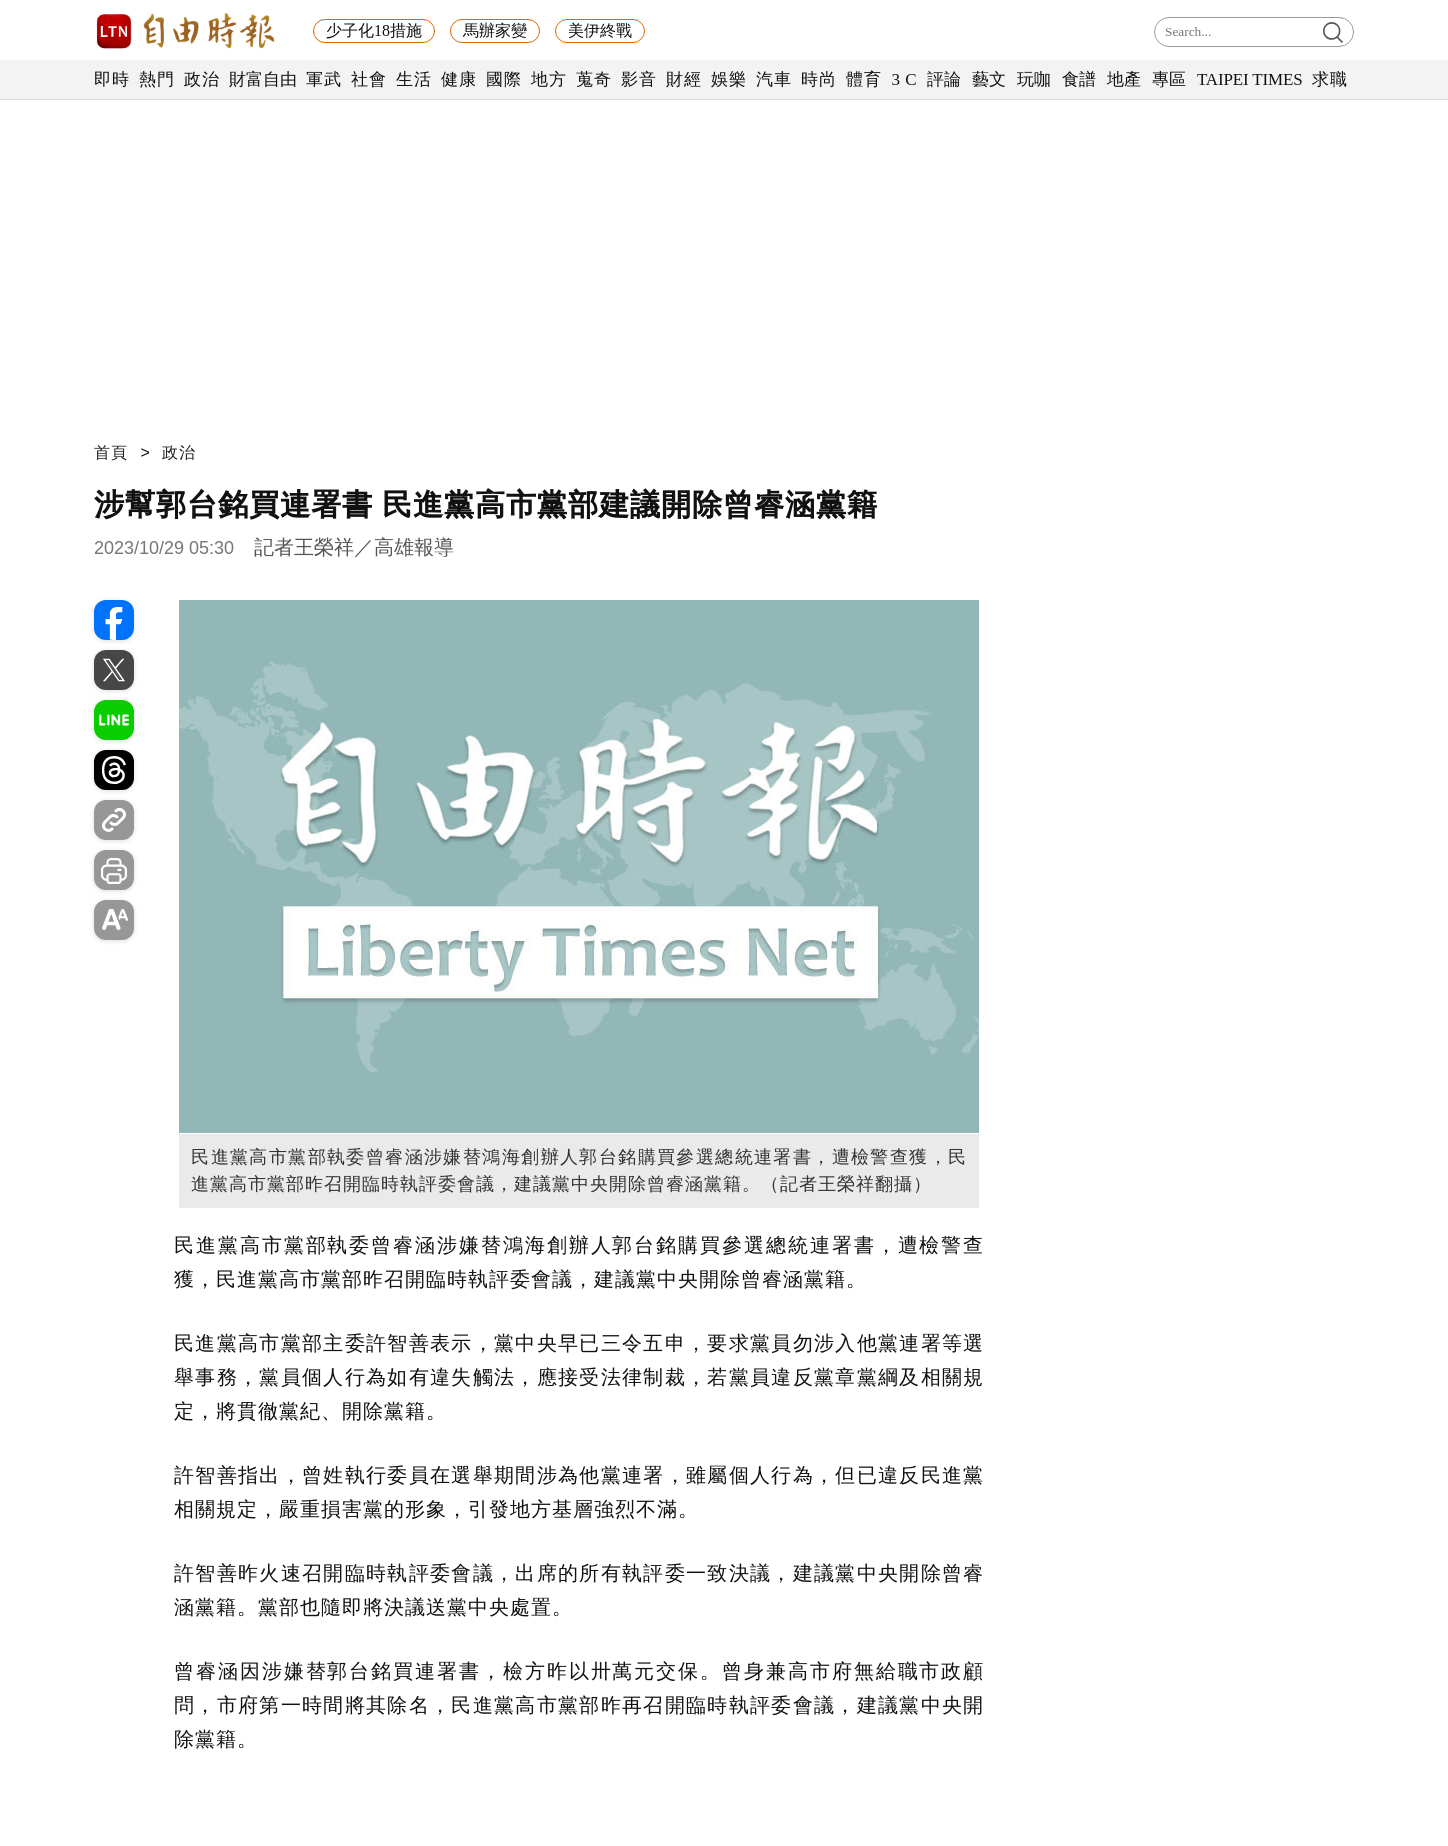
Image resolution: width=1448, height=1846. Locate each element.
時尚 (818, 79)
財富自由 (262, 79)
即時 (111, 79)
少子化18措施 (374, 30)
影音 (638, 79)
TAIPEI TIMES (1249, 79)
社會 (368, 79)
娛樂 (728, 79)
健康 (458, 79)
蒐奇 (593, 79)
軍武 (323, 79)
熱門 (156, 79)
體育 (863, 79)
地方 (548, 79)
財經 (683, 79)
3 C (904, 79)
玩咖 (1034, 79)
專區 (1169, 79)
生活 (413, 79)
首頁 (111, 452)
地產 (1124, 79)
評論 (944, 79)
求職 (1329, 79)
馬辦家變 (495, 30)
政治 (201, 79)
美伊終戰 (600, 30)
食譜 (1079, 79)
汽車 (773, 79)
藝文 (989, 79)
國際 (503, 79)
